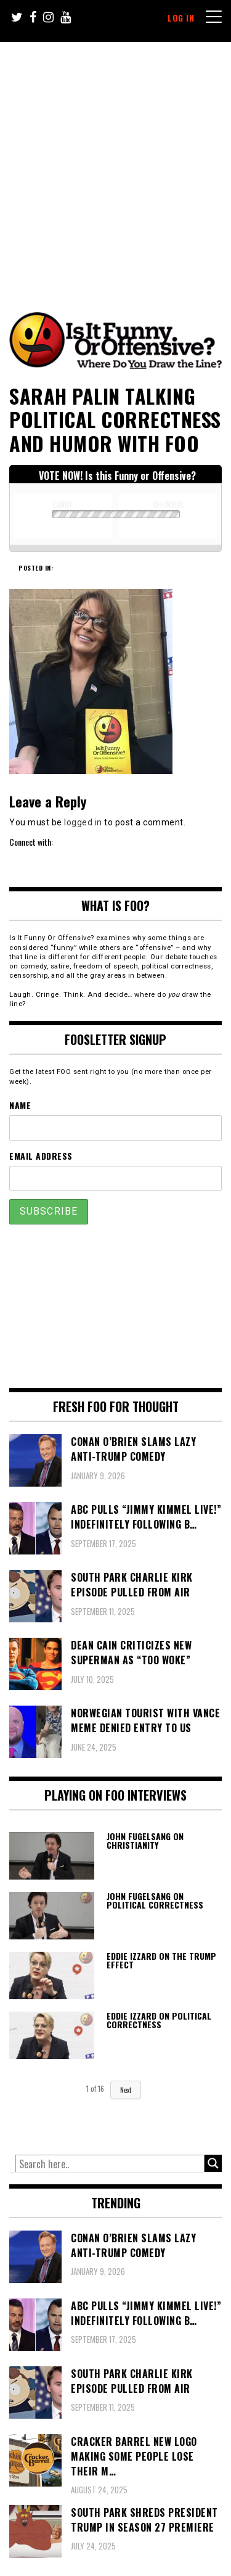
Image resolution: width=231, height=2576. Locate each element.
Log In (181, 17)
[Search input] (110, 2164)
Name (20, 1105)
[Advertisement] (115, 163)
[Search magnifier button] (213, 2163)
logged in (83, 822)
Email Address (41, 1155)
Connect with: (31, 841)
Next (125, 2090)
